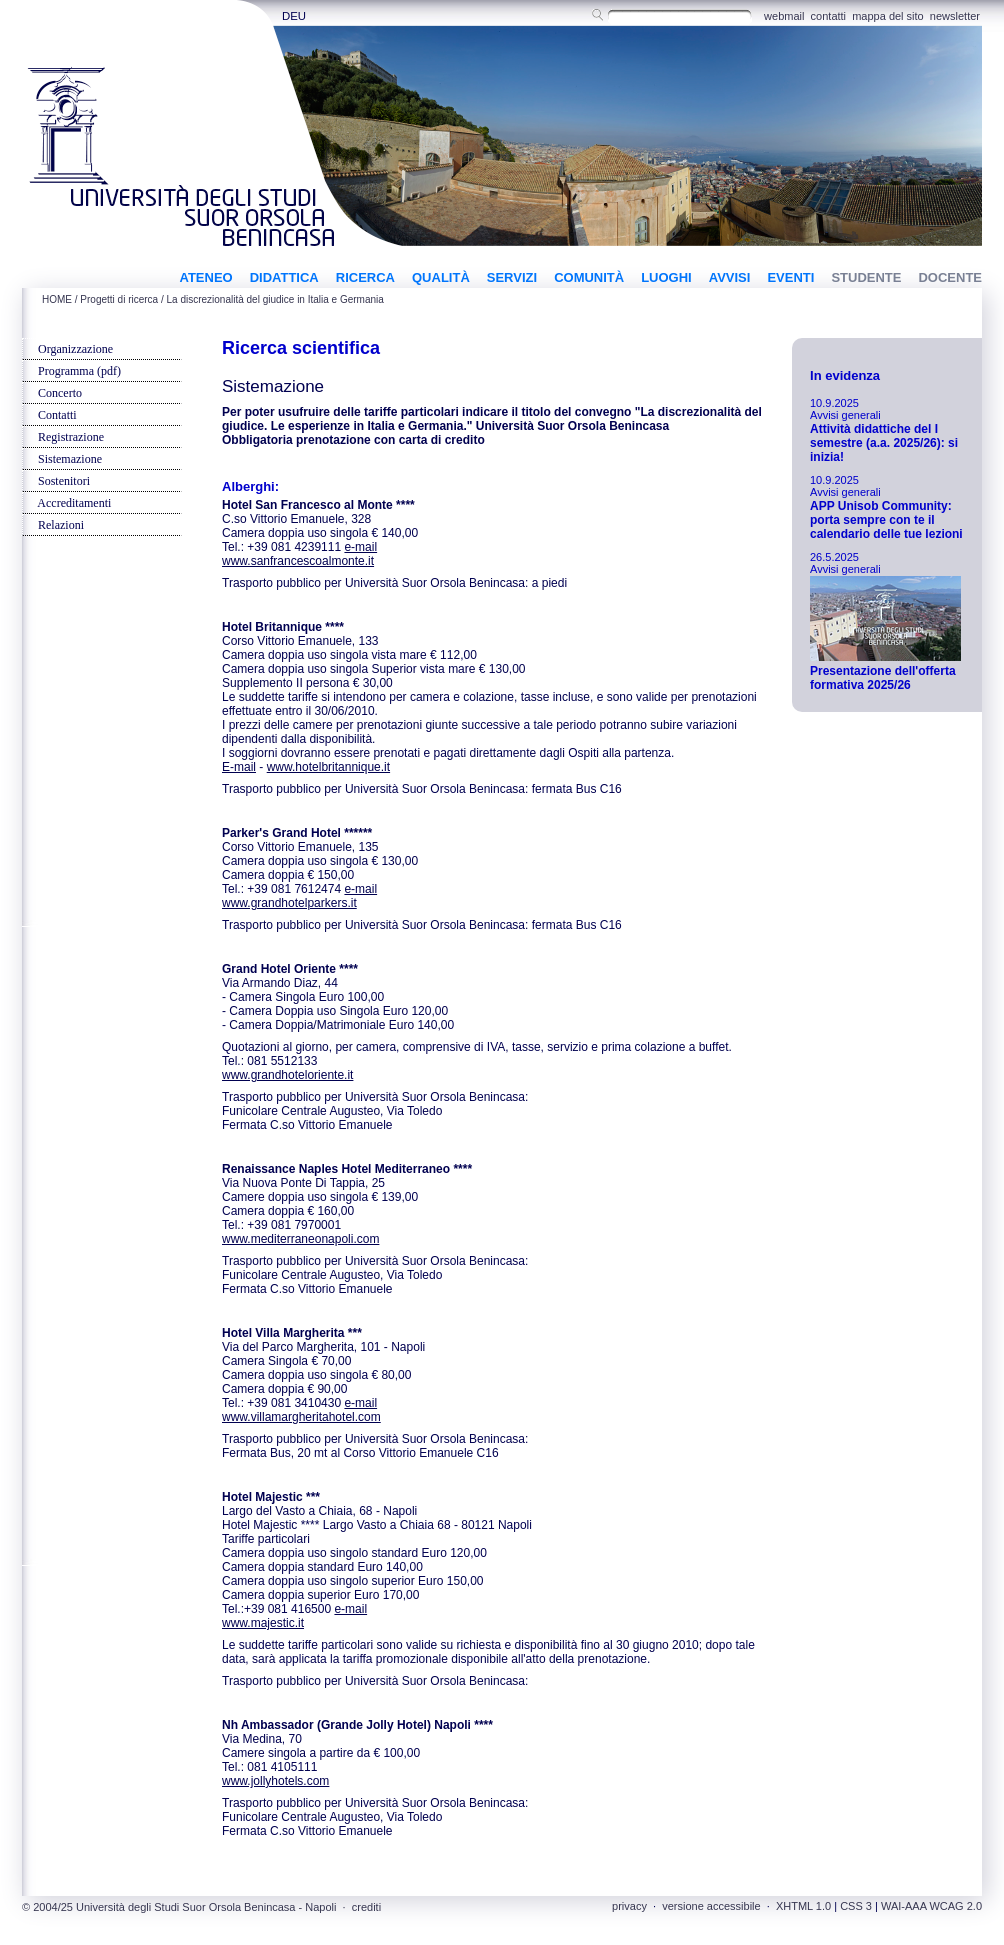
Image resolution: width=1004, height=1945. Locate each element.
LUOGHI (666, 277)
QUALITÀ (441, 277)
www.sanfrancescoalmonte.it (298, 561)
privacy (629, 1906)
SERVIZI (512, 277)
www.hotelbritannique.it (328, 767)
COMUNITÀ (589, 277)
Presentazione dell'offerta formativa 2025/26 (883, 678)
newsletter (955, 16)
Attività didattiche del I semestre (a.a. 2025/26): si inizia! (884, 443)
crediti (366, 1907)
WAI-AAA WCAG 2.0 (931, 1906)
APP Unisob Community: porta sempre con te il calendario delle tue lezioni (886, 520)
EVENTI (790, 277)
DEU (294, 16)
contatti (828, 16)
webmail (784, 16)
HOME (57, 299)
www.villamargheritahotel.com (301, 1417)
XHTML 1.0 (803, 1906)
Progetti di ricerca (119, 299)
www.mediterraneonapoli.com (300, 1239)
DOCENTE (950, 277)
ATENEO (205, 277)
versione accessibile (711, 1906)
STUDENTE (866, 277)
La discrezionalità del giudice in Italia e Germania (275, 299)
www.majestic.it (263, 1623)
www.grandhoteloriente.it (287, 1075)
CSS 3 (856, 1906)
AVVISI (730, 277)
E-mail (239, 767)
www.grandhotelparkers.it (289, 903)
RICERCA (365, 277)
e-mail (360, 547)
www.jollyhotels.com (275, 1781)
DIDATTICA (284, 277)
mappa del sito (888, 16)
